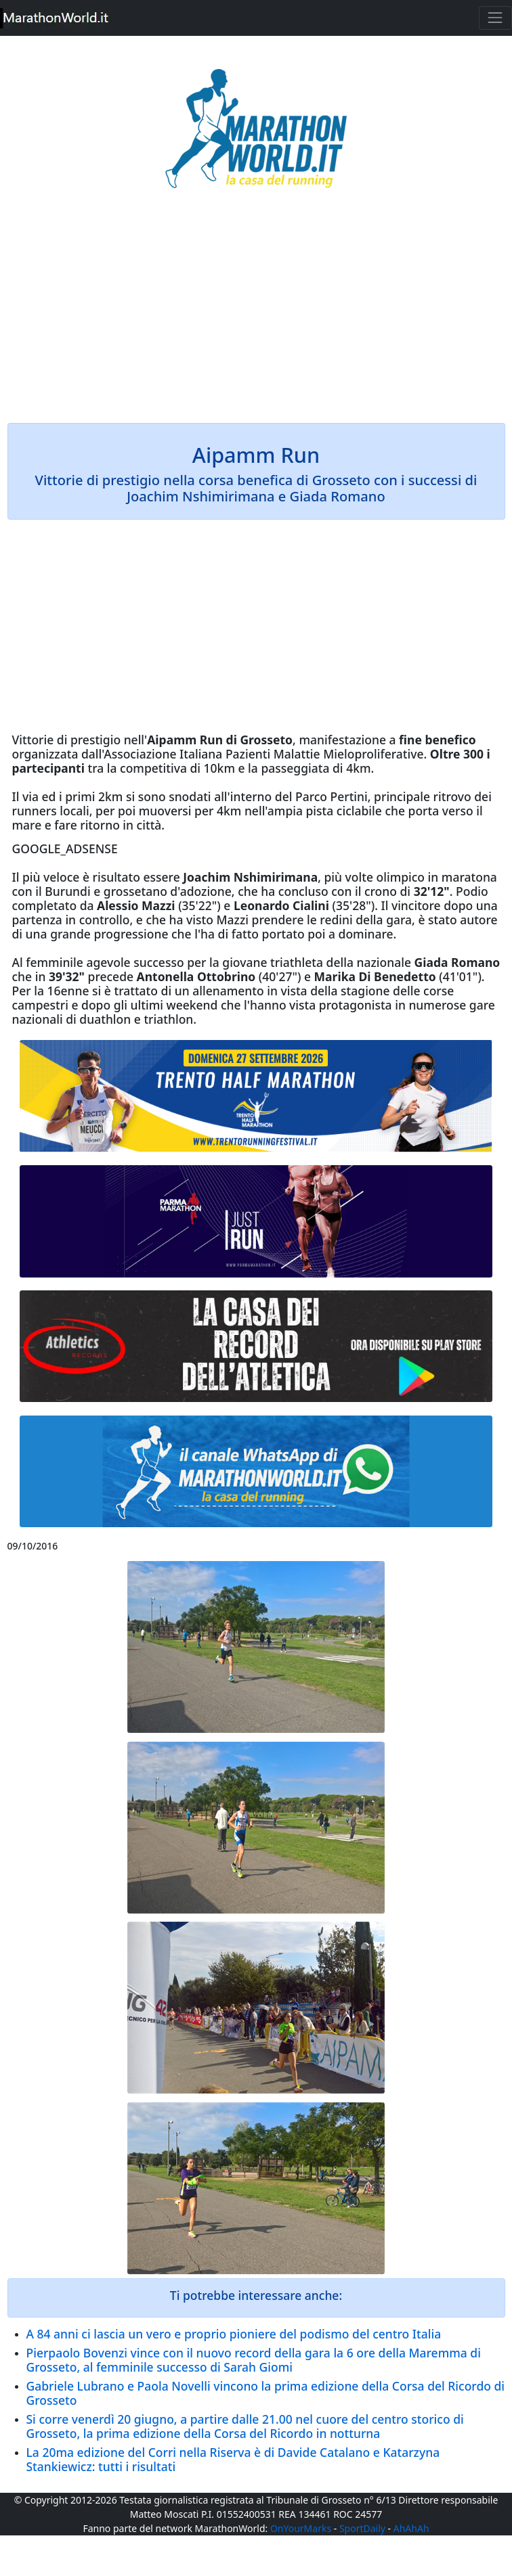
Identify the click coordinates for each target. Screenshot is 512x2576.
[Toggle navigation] (495, 18)
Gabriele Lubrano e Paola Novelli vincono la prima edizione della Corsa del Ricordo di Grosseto (265, 2393)
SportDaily (362, 2528)
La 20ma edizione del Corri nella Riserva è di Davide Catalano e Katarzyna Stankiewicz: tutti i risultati (233, 2459)
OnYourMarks (300, 2528)
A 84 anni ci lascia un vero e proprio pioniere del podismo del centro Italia (234, 2334)
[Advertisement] (256, 315)
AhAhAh (411, 2528)
